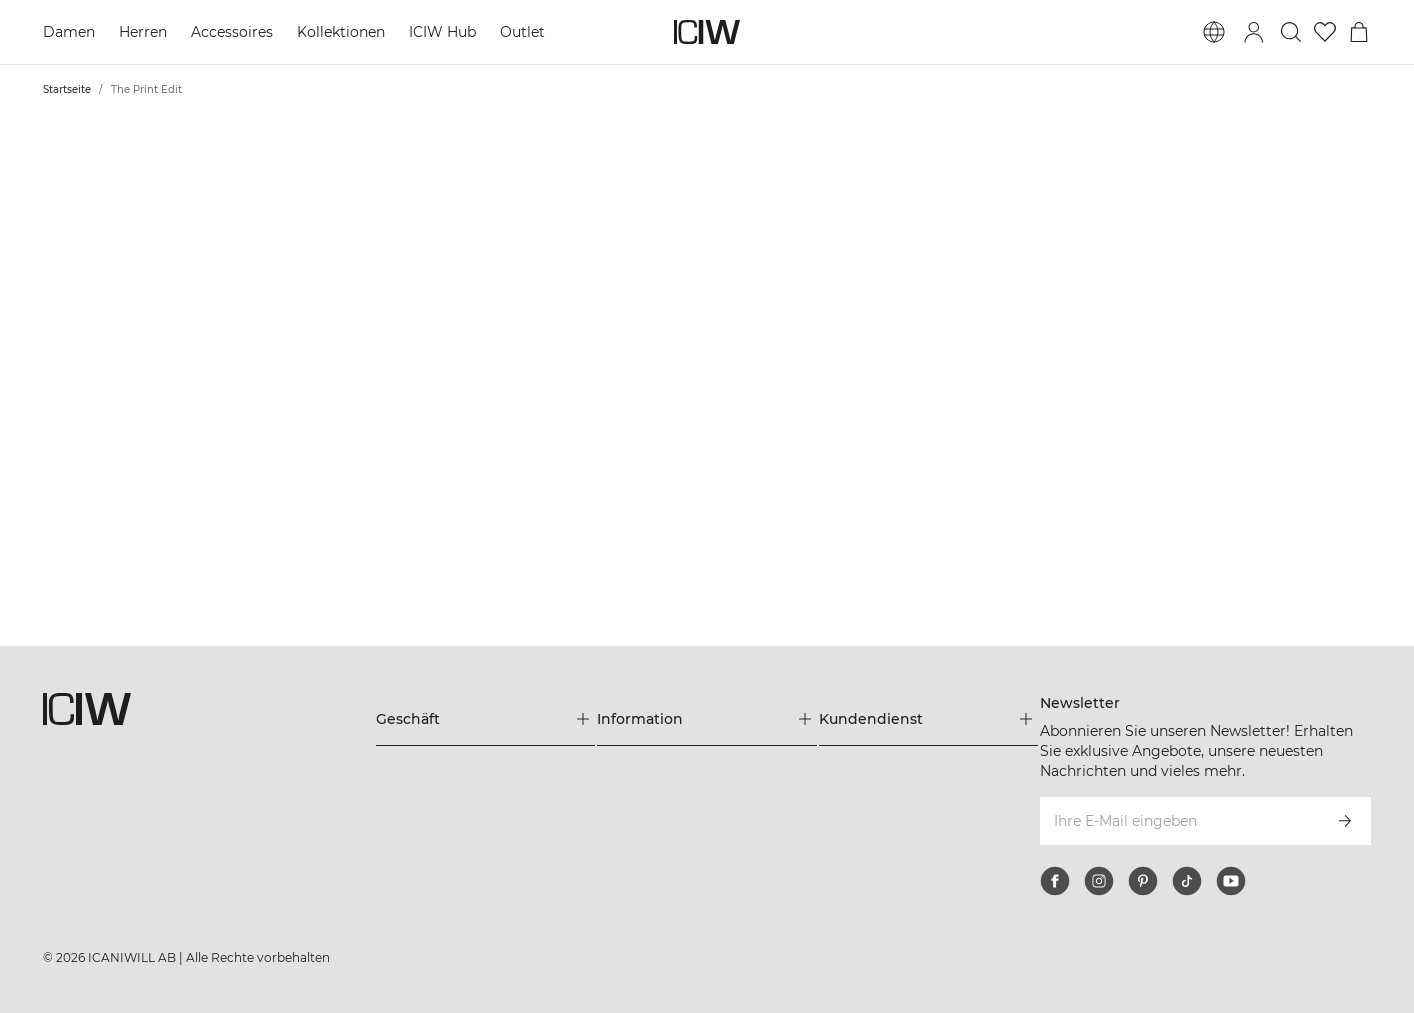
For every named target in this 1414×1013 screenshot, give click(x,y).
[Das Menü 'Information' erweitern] (707, 719)
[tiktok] (1187, 881)
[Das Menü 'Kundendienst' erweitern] (929, 719)
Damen (69, 32)
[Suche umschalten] (1291, 32)
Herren (143, 32)
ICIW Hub (442, 32)
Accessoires (232, 32)
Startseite (67, 89)
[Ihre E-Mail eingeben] (1178, 821)
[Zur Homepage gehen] (707, 32)
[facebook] (1055, 881)
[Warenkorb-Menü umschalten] (1359, 32)
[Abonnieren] (1345, 821)
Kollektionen (341, 32)
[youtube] (1231, 881)
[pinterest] (1143, 881)
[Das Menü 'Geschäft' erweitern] (486, 719)
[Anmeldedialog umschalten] (1254, 32)
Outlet (522, 32)
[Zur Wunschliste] (1325, 32)
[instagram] (1099, 881)
